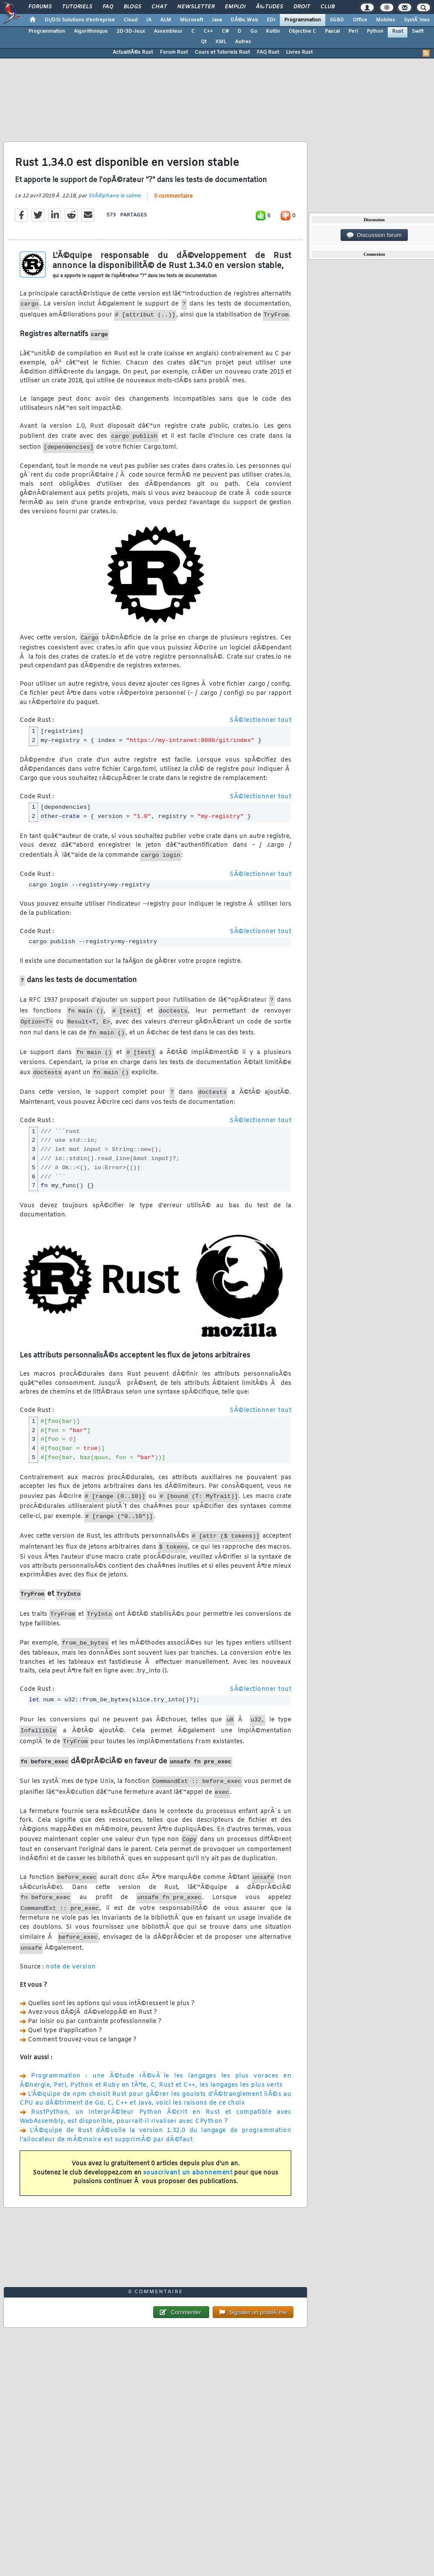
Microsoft (191, 20)
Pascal (332, 31)
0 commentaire (173, 196)
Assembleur (168, 31)
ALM (165, 20)
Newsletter (195, 6)
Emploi (235, 6)
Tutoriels (77, 6)
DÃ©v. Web (244, 20)
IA (149, 20)
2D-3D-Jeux (131, 31)
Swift (418, 31)
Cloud (131, 20)
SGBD (337, 20)
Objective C (302, 31)
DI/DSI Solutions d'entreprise (80, 20)
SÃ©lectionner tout (260, 720)
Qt (204, 42)
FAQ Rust (268, 52)
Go (253, 31)
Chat (159, 6)
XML (220, 42)
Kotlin (273, 31)
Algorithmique (91, 31)
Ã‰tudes (269, 6)
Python (375, 31)
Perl (353, 31)
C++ (208, 31)
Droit (302, 6)
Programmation (302, 20)
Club (327, 6)
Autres (243, 42)
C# (225, 31)
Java (217, 20)
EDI (271, 20)
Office (360, 20)
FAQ (108, 6)
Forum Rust (174, 52)
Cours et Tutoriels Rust (222, 52)
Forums (40, 6)
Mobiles (385, 20)
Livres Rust (299, 52)
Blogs (132, 6)
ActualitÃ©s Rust (133, 52)
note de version (71, 1967)
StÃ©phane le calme (114, 195)
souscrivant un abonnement (188, 2173)
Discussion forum (374, 235)
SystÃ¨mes (417, 20)
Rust (397, 31)
